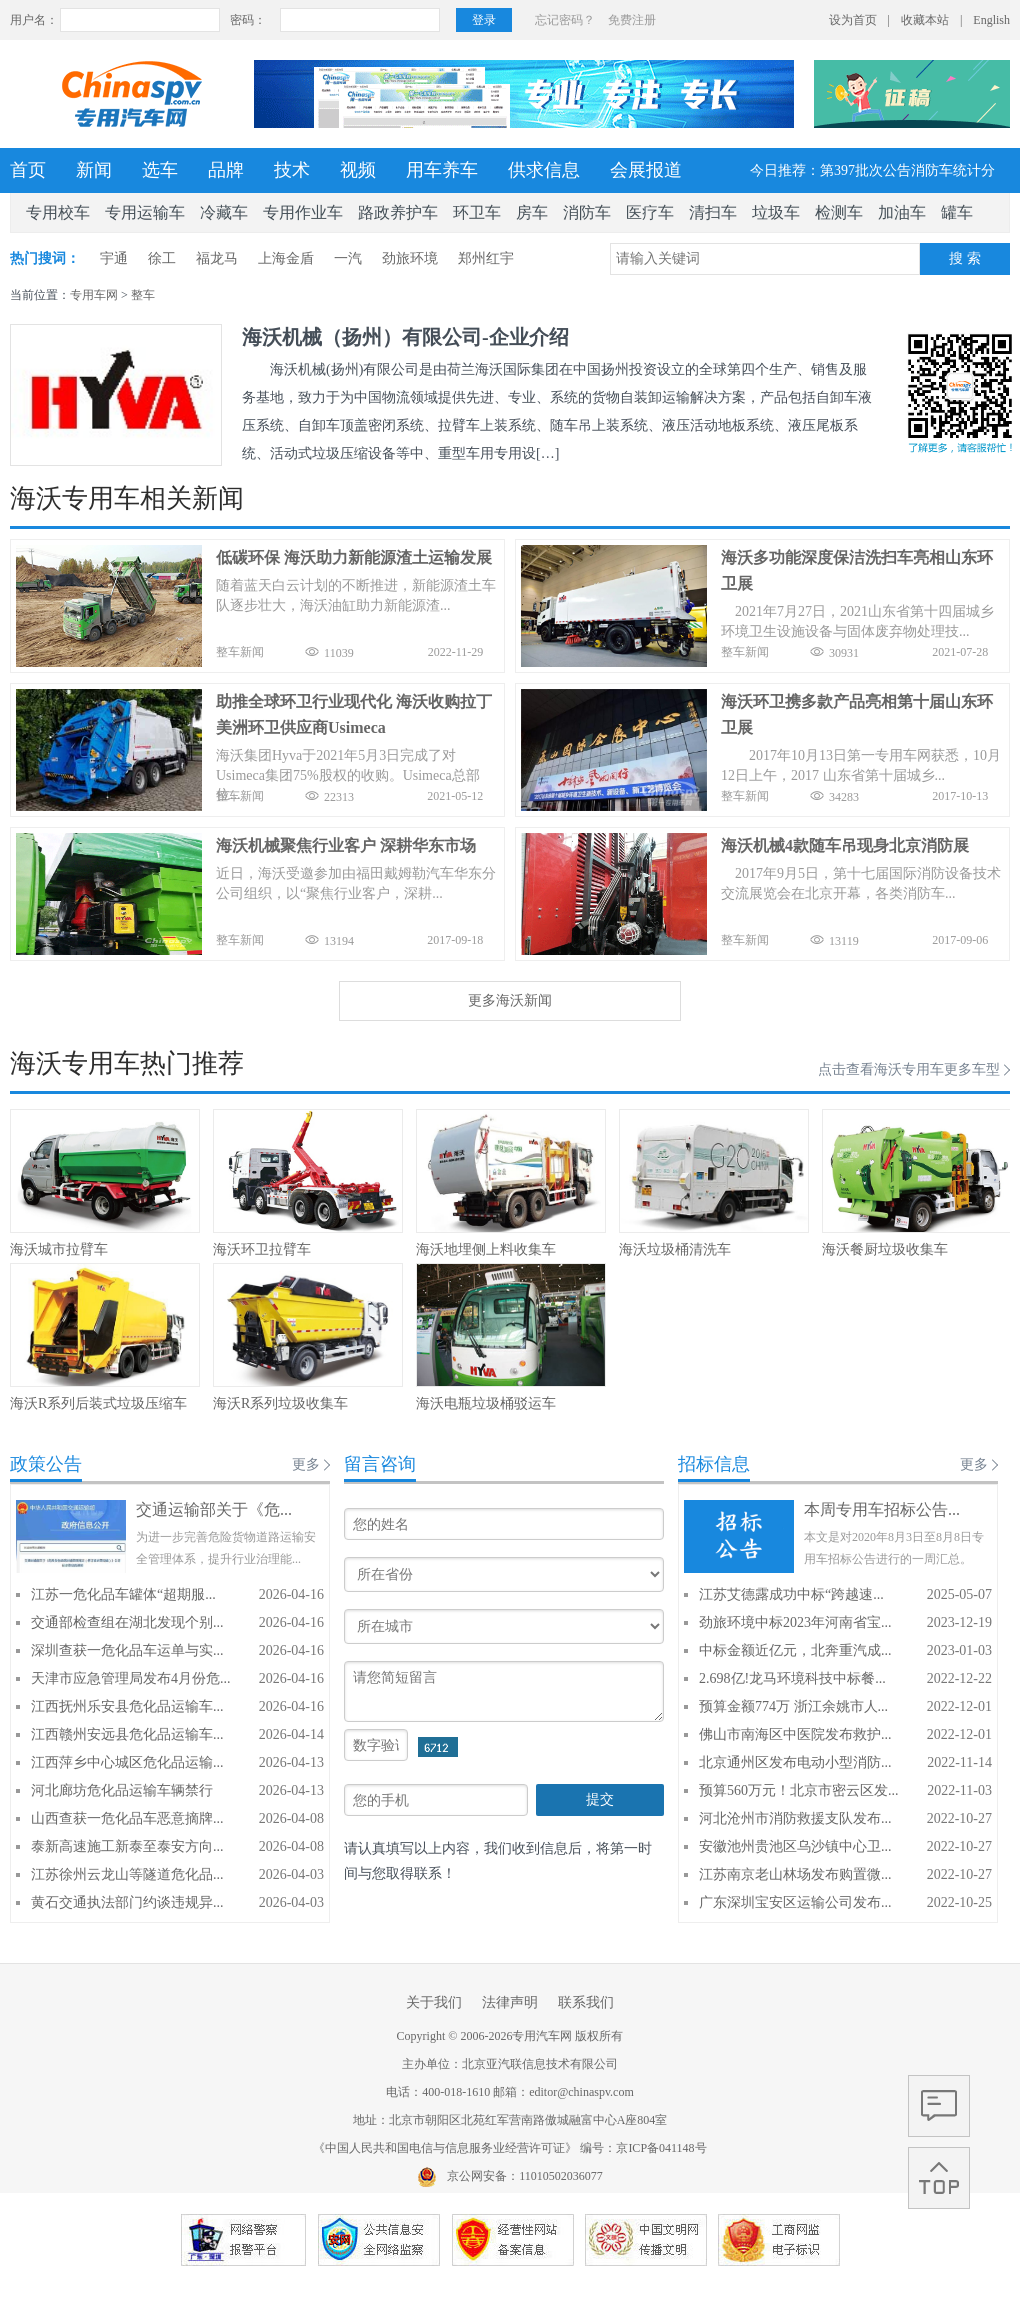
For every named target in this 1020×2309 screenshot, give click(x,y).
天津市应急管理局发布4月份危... (131, 1678)
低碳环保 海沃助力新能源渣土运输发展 (354, 557)
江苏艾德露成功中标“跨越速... (791, 1594)
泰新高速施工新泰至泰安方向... (127, 1846)
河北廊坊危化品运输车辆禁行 (122, 1790)
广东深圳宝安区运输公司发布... (795, 1902)
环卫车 (477, 212)
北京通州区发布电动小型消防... (795, 1762)
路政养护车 (398, 212)
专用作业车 (303, 212)
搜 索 (965, 258)
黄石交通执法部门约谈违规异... (127, 1902)
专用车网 (94, 295)
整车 (143, 295)
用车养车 (442, 170)
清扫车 (713, 212)
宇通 (114, 258)
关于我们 (434, 2002)
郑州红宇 (486, 258)
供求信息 (544, 170)
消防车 (587, 212)
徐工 (162, 258)
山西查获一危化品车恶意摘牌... (127, 1818)
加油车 (902, 212)
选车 (160, 170)
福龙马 (217, 258)
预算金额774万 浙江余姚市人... (793, 1706)
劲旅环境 (410, 258)
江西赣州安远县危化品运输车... (127, 1734)
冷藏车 (224, 212)
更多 (306, 1464)
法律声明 (510, 2002)
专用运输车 (145, 212)
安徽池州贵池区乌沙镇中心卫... (795, 1846)
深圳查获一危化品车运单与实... (127, 1650)
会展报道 (646, 170)
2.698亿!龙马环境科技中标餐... (792, 1678)
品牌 (226, 170)
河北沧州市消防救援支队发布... (795, 1818)
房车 (532, 212)
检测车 (839, 212)
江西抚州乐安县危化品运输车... (127, 1706)
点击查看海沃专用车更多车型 (909, 1069)
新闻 (94, 170)
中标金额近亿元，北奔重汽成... (795, 1650)
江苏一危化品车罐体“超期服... (123, 1594)
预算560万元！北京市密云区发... (799, 1790)
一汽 (348, 258)
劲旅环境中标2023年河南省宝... (795, 1622)
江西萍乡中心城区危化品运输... (127, 1762)
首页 (28, 170)
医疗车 (650, 212)
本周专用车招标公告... (882, 1509)
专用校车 (58, 212)
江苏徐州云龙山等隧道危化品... (127, 1874)
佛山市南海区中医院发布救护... (795, 1734)
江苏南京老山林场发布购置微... (795, 1874)
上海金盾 (286, 258)
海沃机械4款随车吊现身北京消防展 (845, 845)
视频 (358, 170)
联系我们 (586, 2002)
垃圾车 (776, 212)
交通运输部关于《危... (214, 1509)
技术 (292, 170)
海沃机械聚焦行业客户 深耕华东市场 (346, 845)
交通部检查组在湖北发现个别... (127, 1622)
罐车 (957, 212)
